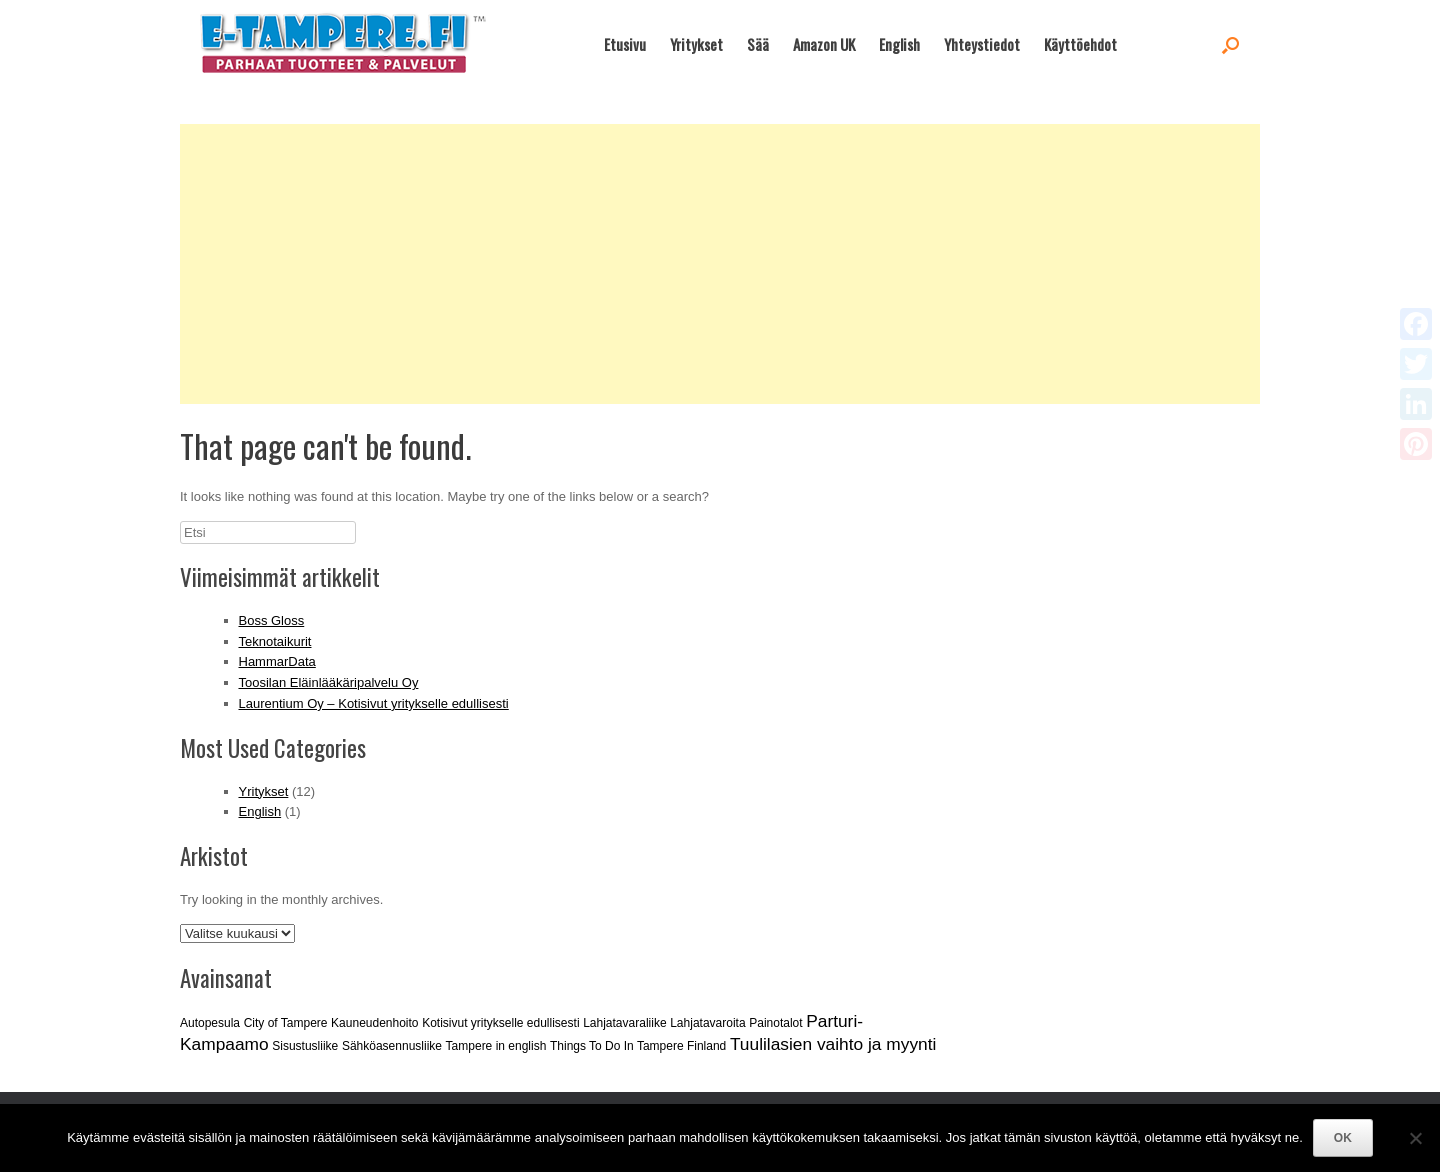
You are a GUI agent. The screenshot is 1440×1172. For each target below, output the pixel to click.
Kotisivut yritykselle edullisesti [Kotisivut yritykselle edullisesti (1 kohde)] (500, 1023)
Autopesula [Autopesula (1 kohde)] (210, 1023)
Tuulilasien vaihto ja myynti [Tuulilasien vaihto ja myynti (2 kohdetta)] (833, 1044)
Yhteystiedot (982, 44)
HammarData (277, 661)
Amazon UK (824, 44)
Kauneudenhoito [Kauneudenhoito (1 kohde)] (374, 1023)
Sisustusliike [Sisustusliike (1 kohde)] (305, 1046)
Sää (758, 44)
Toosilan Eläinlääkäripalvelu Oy (329, 682)
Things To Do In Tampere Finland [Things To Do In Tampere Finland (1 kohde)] (638, 1046)
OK (1343, 1138)
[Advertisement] (720, 264)
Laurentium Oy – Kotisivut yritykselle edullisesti (374, 703)
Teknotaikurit (275, 641)
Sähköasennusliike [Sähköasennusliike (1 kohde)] (392, 1046)
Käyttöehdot (1080, 44)
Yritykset (696, 44)
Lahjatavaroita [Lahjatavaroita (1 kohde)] (707, 1023)
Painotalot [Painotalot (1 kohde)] (775, 1023)
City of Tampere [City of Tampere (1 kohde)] (286, 1023)
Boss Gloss (272, 620)
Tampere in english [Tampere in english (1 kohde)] (496, 1046)
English (899, 44)
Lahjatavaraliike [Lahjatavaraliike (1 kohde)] (624, 1023)
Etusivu (625, 44)
